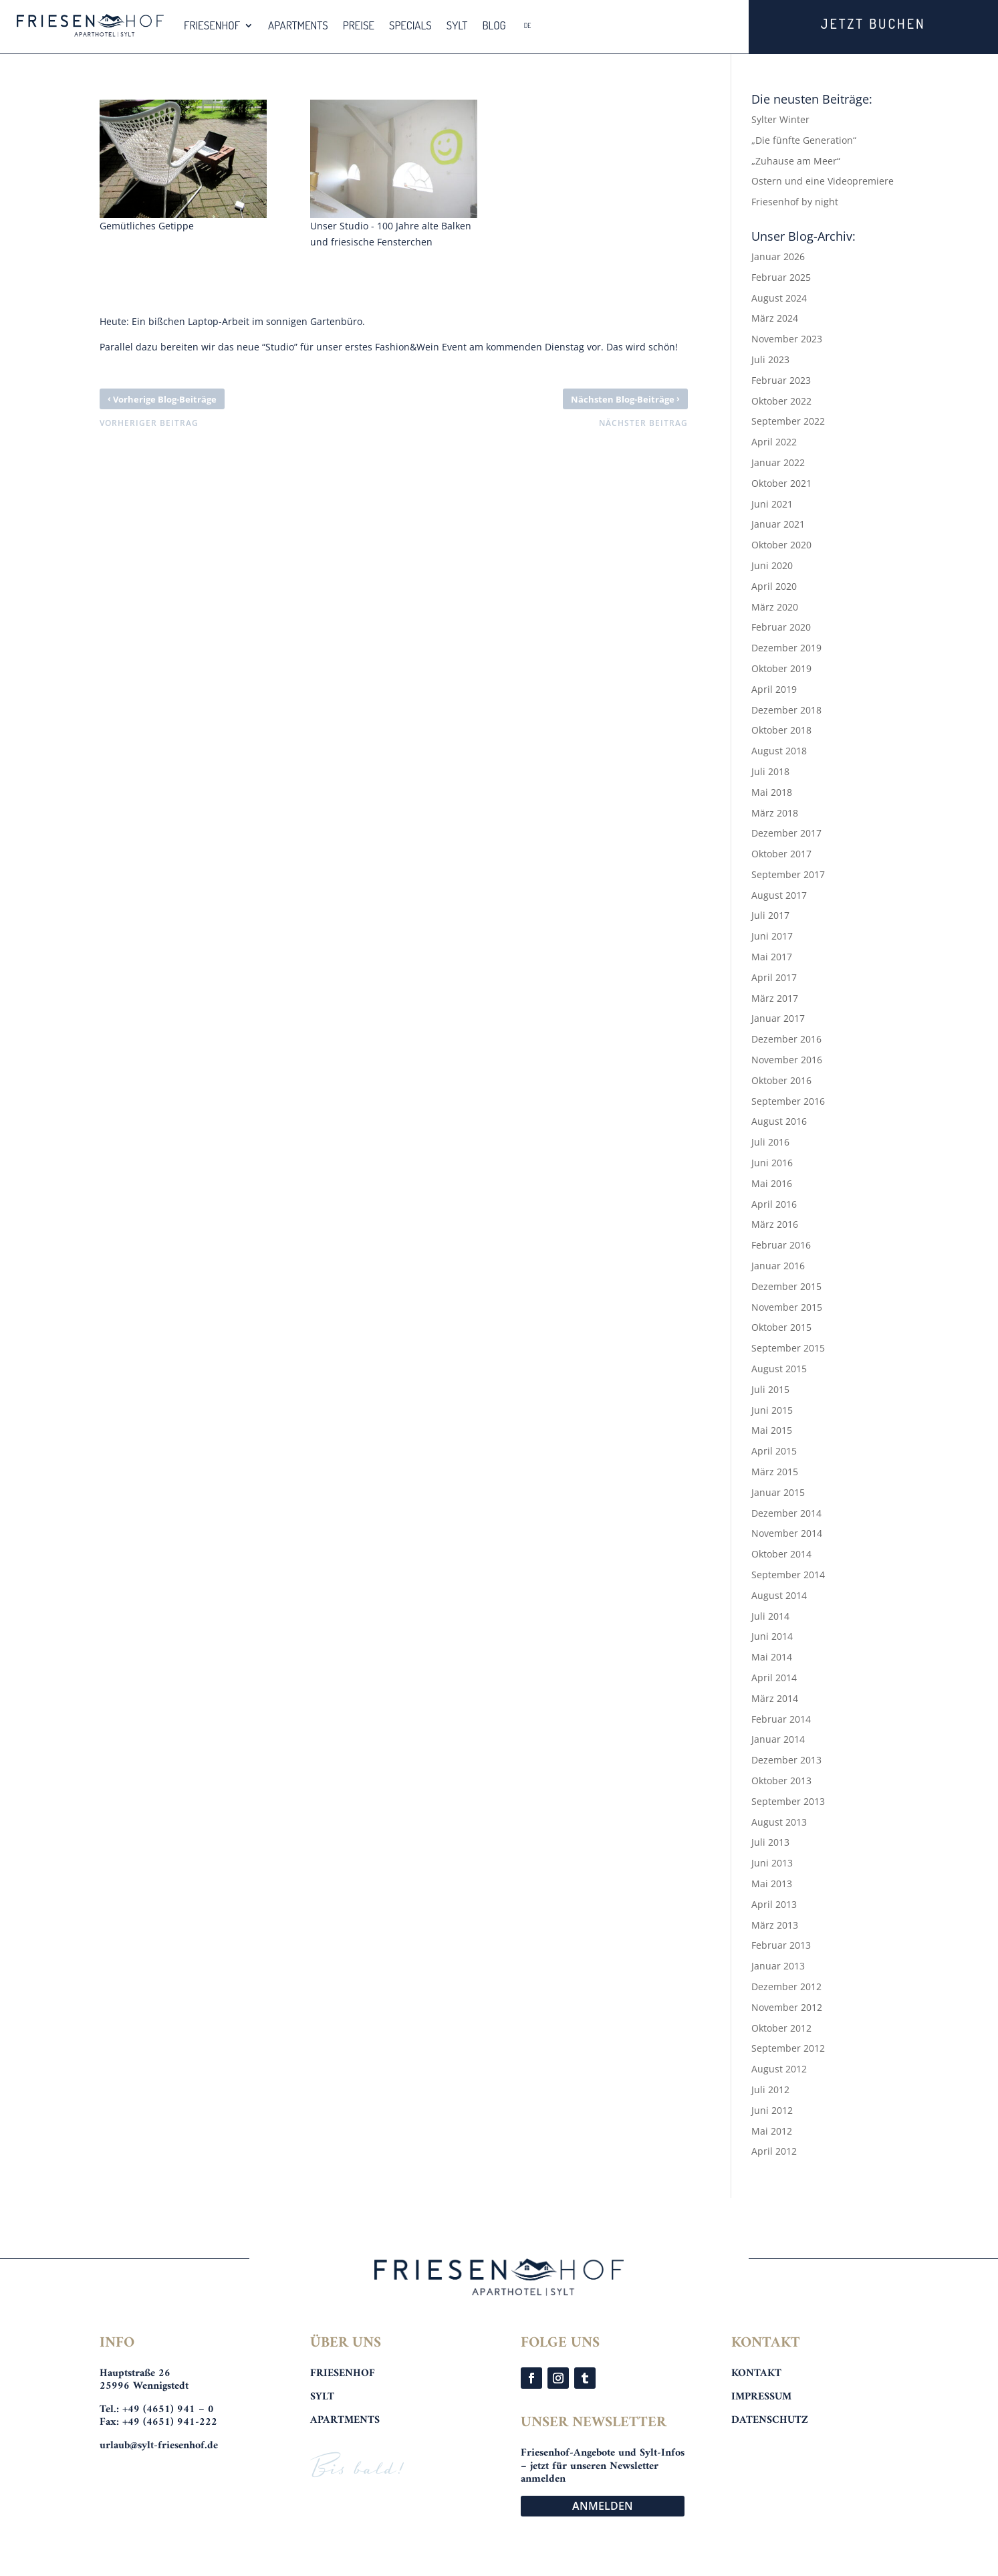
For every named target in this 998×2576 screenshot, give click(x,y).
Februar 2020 (781, 627)
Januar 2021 (778, 524)
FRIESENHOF (212, 25)
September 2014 (788, 1574)
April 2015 (774, 1450)
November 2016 (786, 1059)
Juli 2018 (770, 771)
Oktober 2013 (781, 1780)
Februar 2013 (781, 1945)
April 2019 (774, 689)
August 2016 (779, 1121)
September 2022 (788, 421)
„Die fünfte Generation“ (803, 140)
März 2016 (774, 1224)
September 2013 (788, 1801)
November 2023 (786, 338)
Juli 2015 (770, 1389)
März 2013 (774, 1925)
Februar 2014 (781, 1719)
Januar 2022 (778, 462)
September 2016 (788, 1101)
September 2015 (788, 1347)
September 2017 (788, 874)
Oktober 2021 (781, 483)
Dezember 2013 (786, 1759)
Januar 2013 (778, 1965)
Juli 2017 (770, 915)
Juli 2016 (770, 1142)
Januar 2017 (778, 1018)
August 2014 (779, 1595)
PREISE (358, 25)
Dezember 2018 (786, 710)
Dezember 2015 (786, 1286)
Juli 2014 (770, 1616)
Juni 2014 (772, 1636)
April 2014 (774, 1677)
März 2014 (774, 1698)
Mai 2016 (771, 1183)
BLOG (493, 25)
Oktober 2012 (781, 2028)
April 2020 (774, 586)
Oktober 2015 (781, 1327)
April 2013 (774, 1904)
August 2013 (779, 1822)
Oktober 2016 (781, 1080)
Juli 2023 (770, 359)
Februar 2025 (781, 277)
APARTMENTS (298, 25)
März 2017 (774, 998)
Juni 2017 (772, 936)
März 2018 (774, 813)
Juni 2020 (772, 565)
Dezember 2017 (786, 833)
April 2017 (774, 977)
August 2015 (779, 1368)
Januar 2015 (778, 1492)
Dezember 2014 (786, 1513)
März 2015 (774, 1471)
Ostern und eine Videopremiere (822, 181)
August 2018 (779, 750)
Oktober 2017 (781, 853)
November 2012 (786, 2007)
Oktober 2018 (781, 730)
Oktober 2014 (781, 1553)
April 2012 (774, 2151)
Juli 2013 (770, 1842)
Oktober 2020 (781, 544)
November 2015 (786, 1307)
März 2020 (774, 607)
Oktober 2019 (781, 668)
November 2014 (786, 1533)
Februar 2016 (781, 1245)
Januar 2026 (778, 256)
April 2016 (774, 1204)
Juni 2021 (772, 504)
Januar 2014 (778, 1739)
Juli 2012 (770, 2089)
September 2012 (788, 2048)
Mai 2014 (771, 1656)
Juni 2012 (772, 2110)
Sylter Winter (780, 119)
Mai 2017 (771, 956)
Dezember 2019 (786, 647)
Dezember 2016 (786, 1039)
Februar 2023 (781, 380)
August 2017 (779, 895)
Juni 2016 (772, 1162)
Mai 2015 (771, 1430)
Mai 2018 (771, 792)
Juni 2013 (772, 1862)
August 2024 (779, 298)
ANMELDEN (602, 2505)
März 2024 (774, 318)
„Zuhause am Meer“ (795, 160)
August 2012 (779, 2068)
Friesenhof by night (794, 201)
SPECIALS (410, 25)
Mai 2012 (771, 2131)
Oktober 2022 (781, 401)
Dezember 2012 (786, 1986)
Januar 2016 (778, 1265)
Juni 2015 (772, 1410)
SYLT (457, 25)
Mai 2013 (771, 1883)
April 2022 (774, 441)
